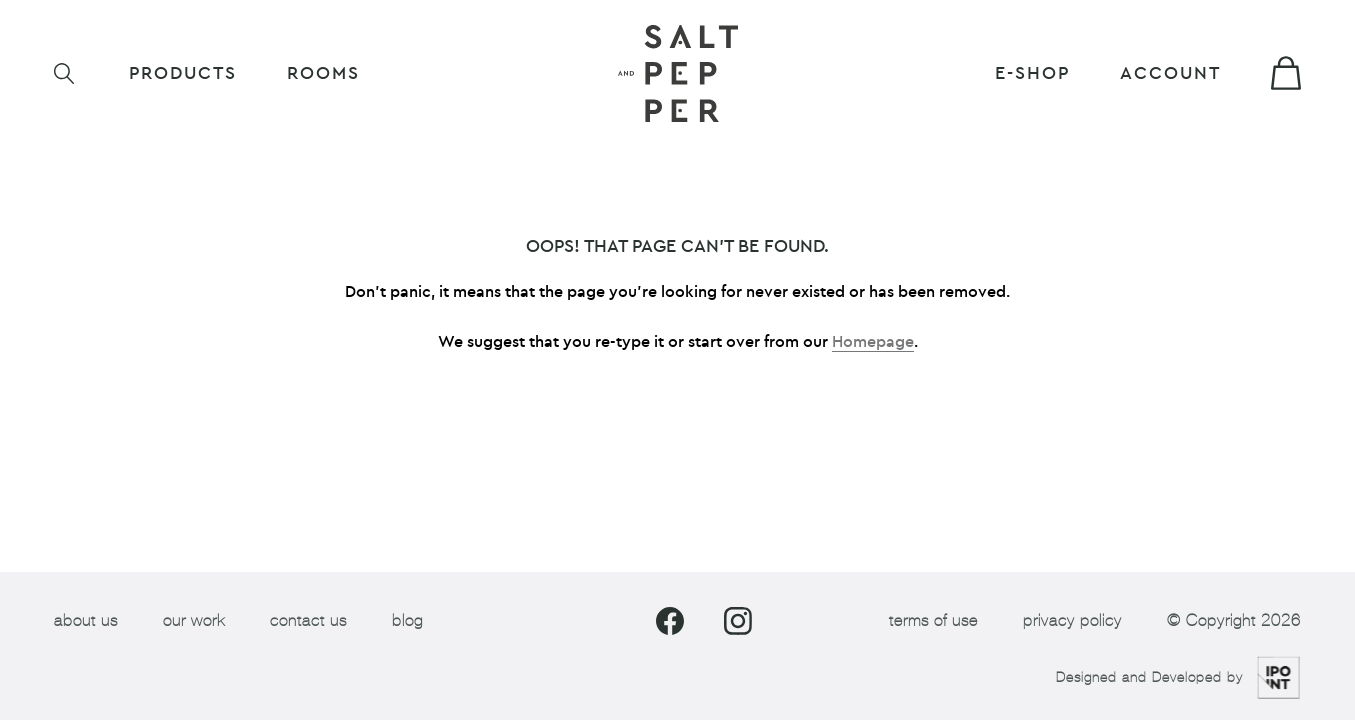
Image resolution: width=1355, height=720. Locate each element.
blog (407, 620)
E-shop (1032, 73)
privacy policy (1072, 620)
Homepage (873, 342)
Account (1170, 73)
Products (183, 73)
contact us (308, 620)
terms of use (933, 620)
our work (194, 620)
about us (86, 620)
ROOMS (323, 73)
